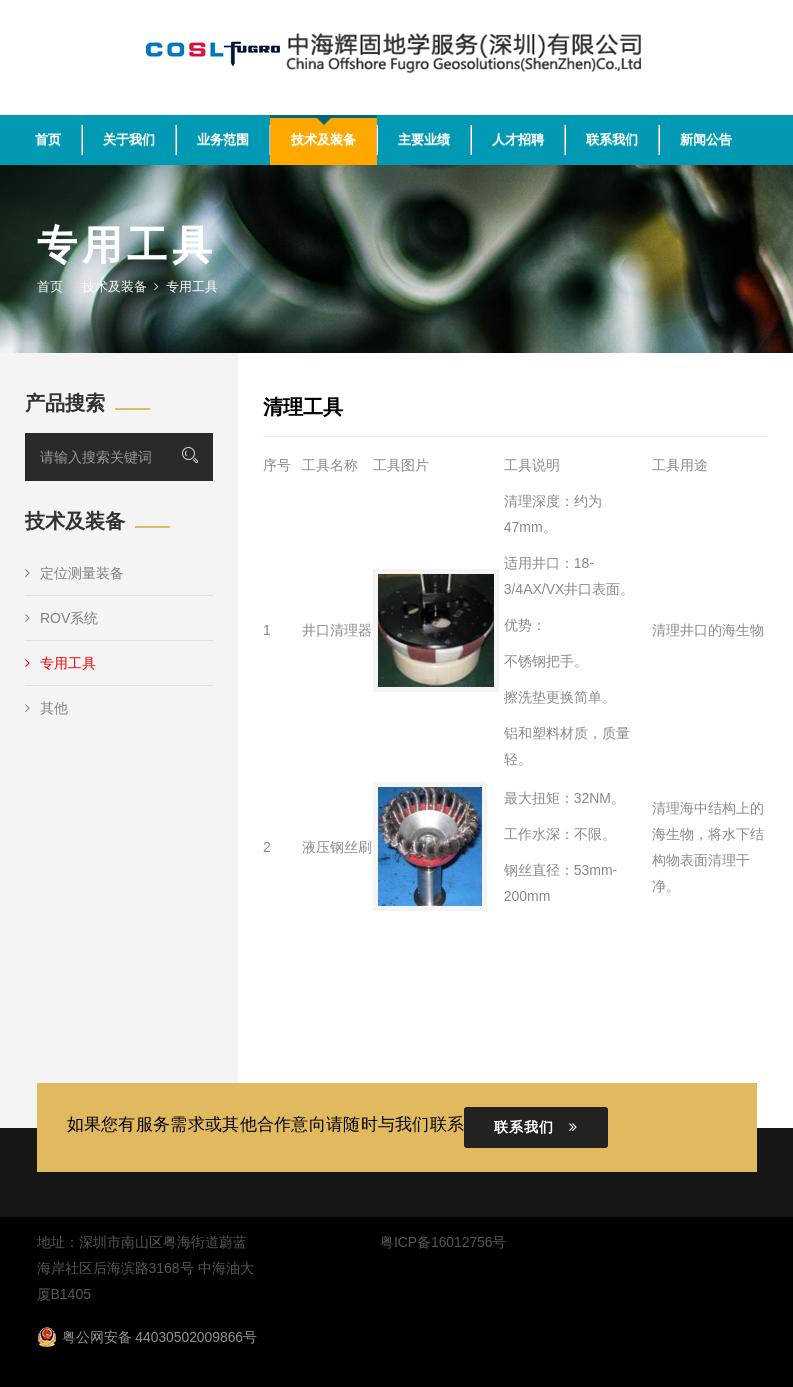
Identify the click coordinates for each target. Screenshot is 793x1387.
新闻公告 (706, 139)
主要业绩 (424, 139)
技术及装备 (323, 139)
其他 (46, 708)
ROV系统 (61, 618)
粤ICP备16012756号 (443, 1242)
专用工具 (60, 663)
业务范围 (223, 139)
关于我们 (129, 139)
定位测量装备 (74, 573)
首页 (48, 139)
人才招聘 (518, 139)
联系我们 (612, 139)
